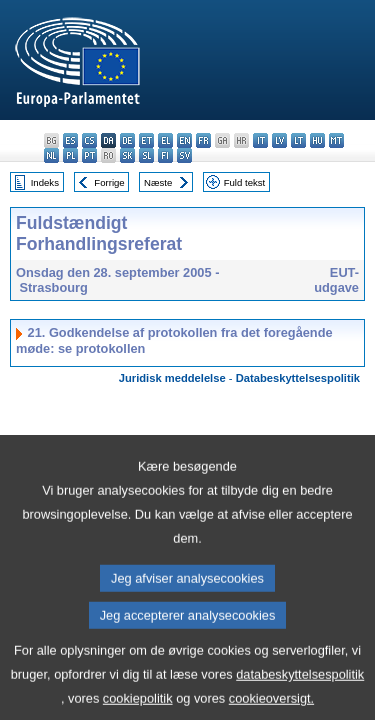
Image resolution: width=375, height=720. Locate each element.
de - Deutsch (127, 140)
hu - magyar (317, 140)
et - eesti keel (146, 140)
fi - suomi (165, 155)
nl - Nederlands (51, 155)
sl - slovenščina (146, 155)
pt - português (89, 155)
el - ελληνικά (165, 140)
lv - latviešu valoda (279, 140)
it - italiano (260, 140)
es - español (70, 140)
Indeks (45, 182)
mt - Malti (336, 140)
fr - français (203, 140)
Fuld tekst (245, 182)
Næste (158, 182)
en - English (184, 140)
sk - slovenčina (127, 155)
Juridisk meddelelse (172, 378)
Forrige (109, 182)
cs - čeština (89, 140)
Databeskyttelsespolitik (298, 378)
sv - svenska (184, 155)
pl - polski (70, 155)
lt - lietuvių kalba (298, 140)
